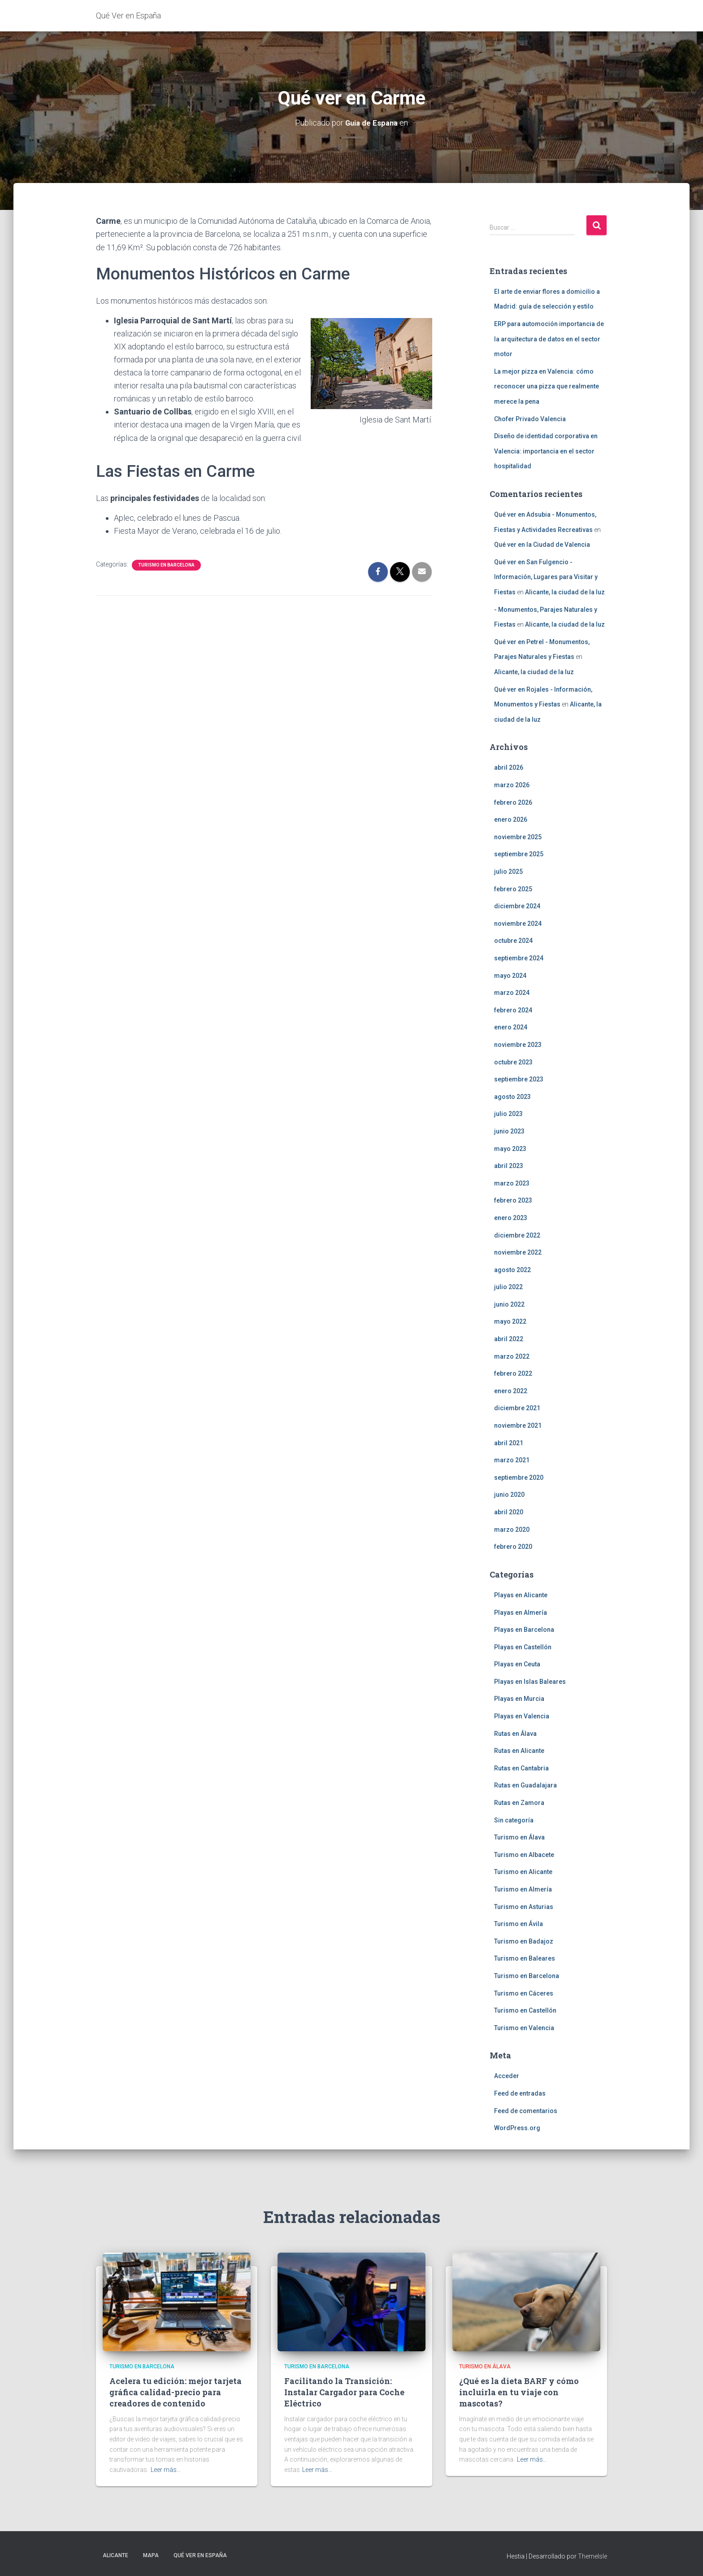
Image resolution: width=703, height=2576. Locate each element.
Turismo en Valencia (524, 2027)
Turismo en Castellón (525, 2010)
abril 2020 (508, 1512)
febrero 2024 (513, 1009)
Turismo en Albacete (524, 1854)
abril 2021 (508, 1442)
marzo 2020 (511, 1529)
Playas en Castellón (522, 1646)
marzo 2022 (511, 1356)
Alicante (115, 2555)
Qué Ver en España (200, 2555)
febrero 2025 (513, 888)
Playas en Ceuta (517, 1664)
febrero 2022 (513, 1373)
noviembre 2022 (518, 1252)
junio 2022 (509, 1304)
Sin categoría (514, 1819)
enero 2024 (510, 1027)
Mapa (151, 2555)
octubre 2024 (513, 940)
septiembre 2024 (518, 958)
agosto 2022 (512, 1269)
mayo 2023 (510, 1148)
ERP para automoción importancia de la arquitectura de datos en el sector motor (549, 338)
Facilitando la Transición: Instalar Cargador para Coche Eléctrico (344, 2392)
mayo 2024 (510, 975)
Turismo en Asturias (523, 1906)
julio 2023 (508, 1113)
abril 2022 (508, 1338)
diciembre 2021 (517, 1408)
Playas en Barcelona (524, 1629)
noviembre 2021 (518, 1425)
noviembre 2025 (518, 836)
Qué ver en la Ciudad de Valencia (542, 544)
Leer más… (166, 2469)
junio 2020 (509, 1494)
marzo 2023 (511, 1182)
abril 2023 (508, 1165)
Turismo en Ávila (518, 1923)
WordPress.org (517, 2127)
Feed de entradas (520, 2093)
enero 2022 (510, 1390)
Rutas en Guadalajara (525, 1785)
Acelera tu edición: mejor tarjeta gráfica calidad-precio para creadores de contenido (175, 2392)
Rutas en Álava (515, 1733)
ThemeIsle (592, 2555)
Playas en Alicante (520, 1595)
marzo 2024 (511, 992)
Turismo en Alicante (523, 1871)
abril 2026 (508, 767)
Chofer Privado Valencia (530, 418)
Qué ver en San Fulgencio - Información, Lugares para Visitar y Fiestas (546, 576)
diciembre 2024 (517, 906)
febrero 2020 (513, 1546)
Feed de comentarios (525, 2110)
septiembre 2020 (518, 1477)
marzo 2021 (511, 1460)
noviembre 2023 (518, 1044)
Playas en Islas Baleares (530, 1681)
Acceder (506, 2075)
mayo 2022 (510, 1321)
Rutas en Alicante (519, 1750)
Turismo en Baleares (524, 1958)
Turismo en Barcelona (166, 564)
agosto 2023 (512, 1096)
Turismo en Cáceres (523, 1992)
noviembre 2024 (518, 923)
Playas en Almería (520, 1612)
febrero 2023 (513, 1200)
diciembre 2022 (517, 1234)
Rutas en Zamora (519, 1802)
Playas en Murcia (519, 1698)
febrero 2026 (513, 802)
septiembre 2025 (518, 854)
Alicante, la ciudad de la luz (565, 592)
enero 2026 (510, 819)
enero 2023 (510, 1217)
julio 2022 (508, 1286)
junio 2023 (509, 1131)
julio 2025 (508, 871)
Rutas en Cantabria (521, 1767)
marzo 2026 (511, 785)
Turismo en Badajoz (523, 1940)
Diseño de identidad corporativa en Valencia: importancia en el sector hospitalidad (546, 451)
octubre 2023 (513, 1061)
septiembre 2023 (518, 1079)
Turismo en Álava (519, 1837)
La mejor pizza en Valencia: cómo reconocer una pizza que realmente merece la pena (546, 386)
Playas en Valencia (521, 1716)
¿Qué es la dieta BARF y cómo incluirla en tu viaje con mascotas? (519, 2392)
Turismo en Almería (523, 1889)
